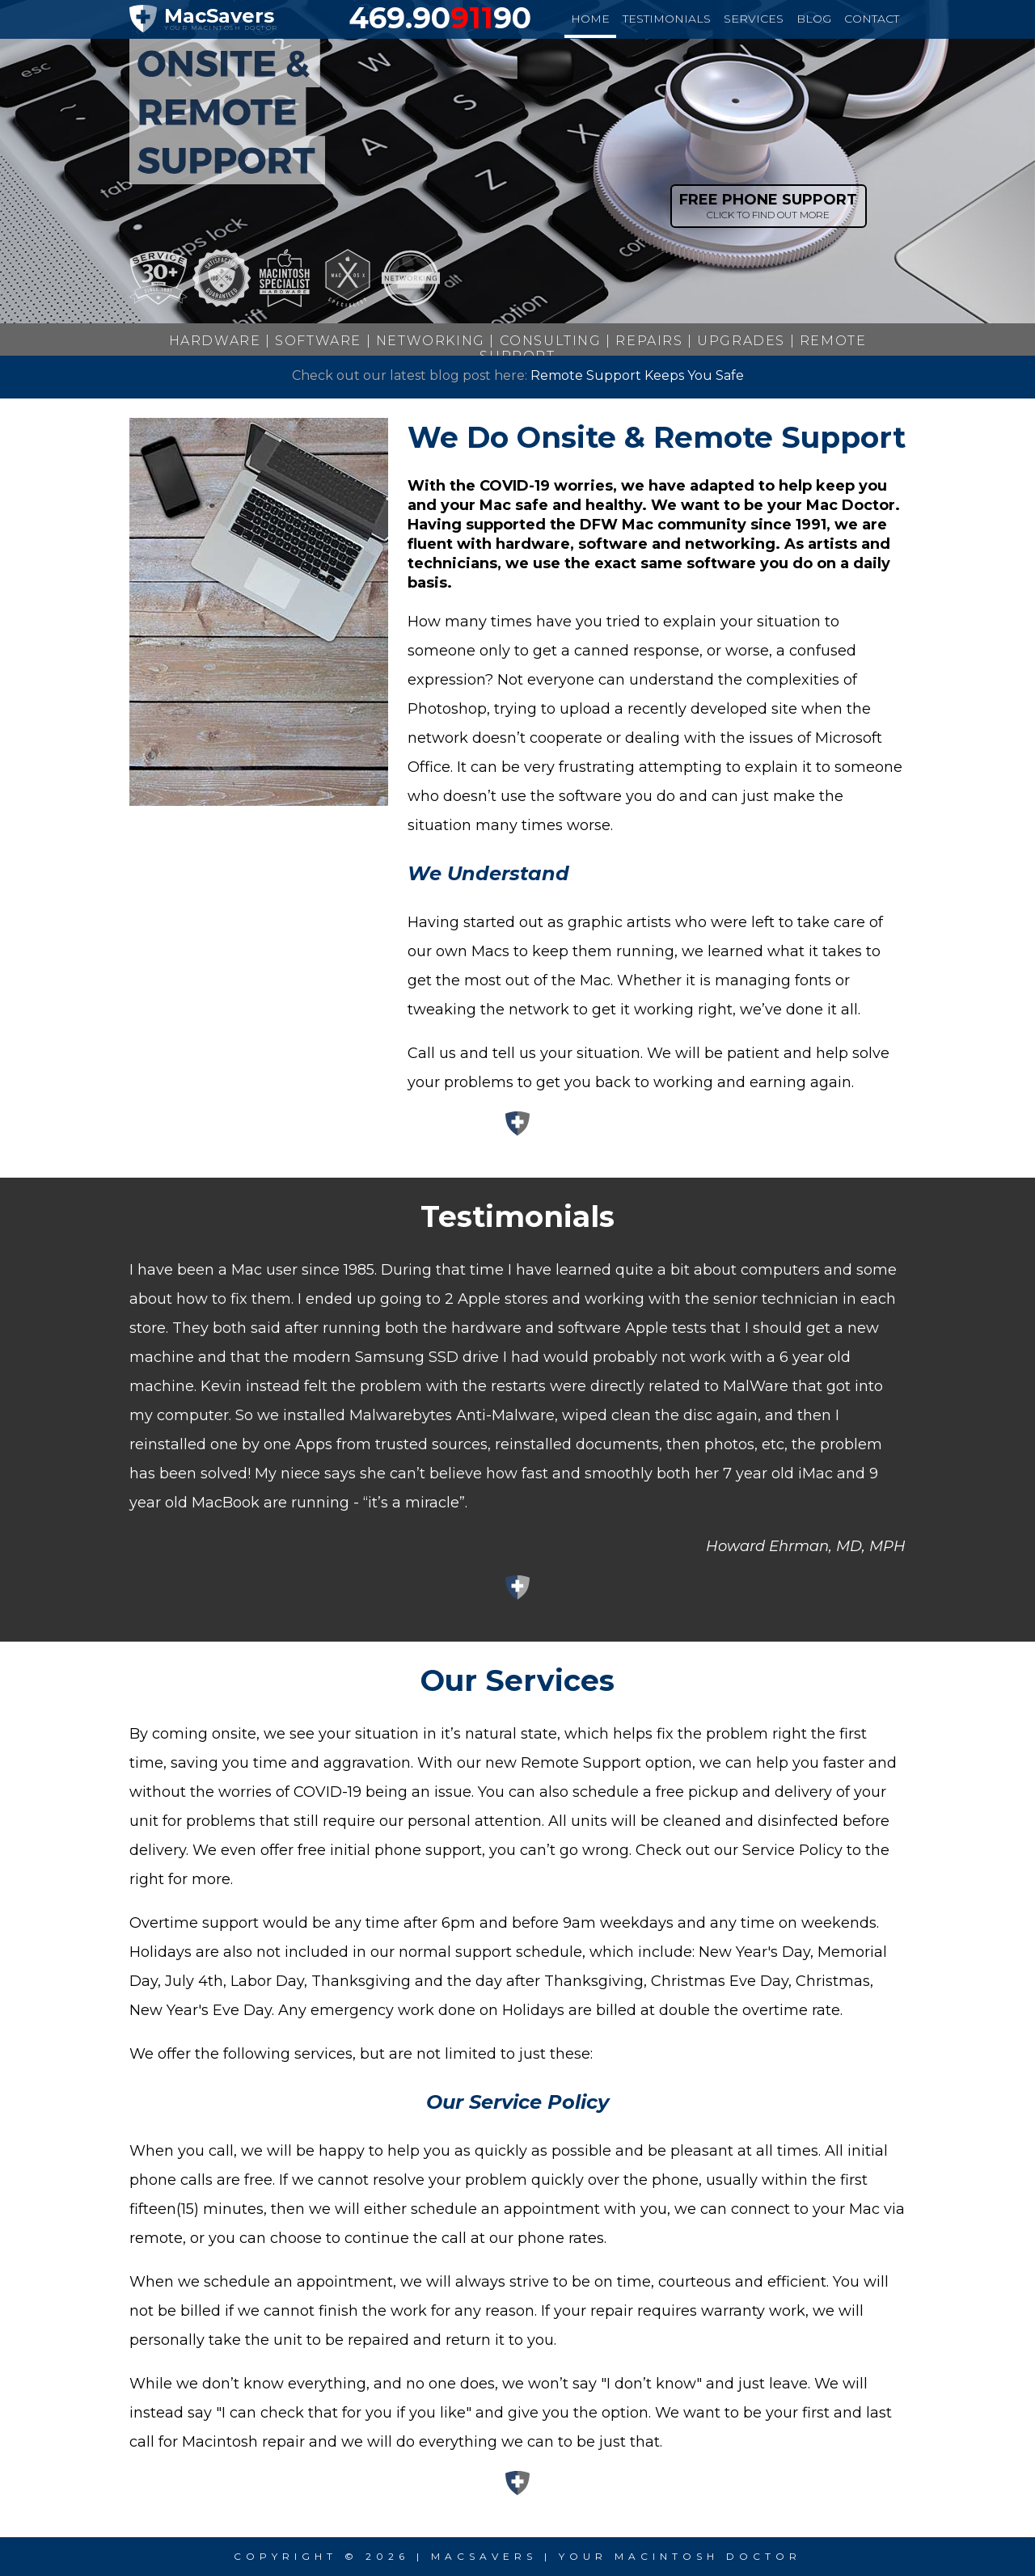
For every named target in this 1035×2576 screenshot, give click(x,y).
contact (871, 18)
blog (813, 18)
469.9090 (440, 18)
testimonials (667, 18)
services (754, 18)
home (590, 18)
